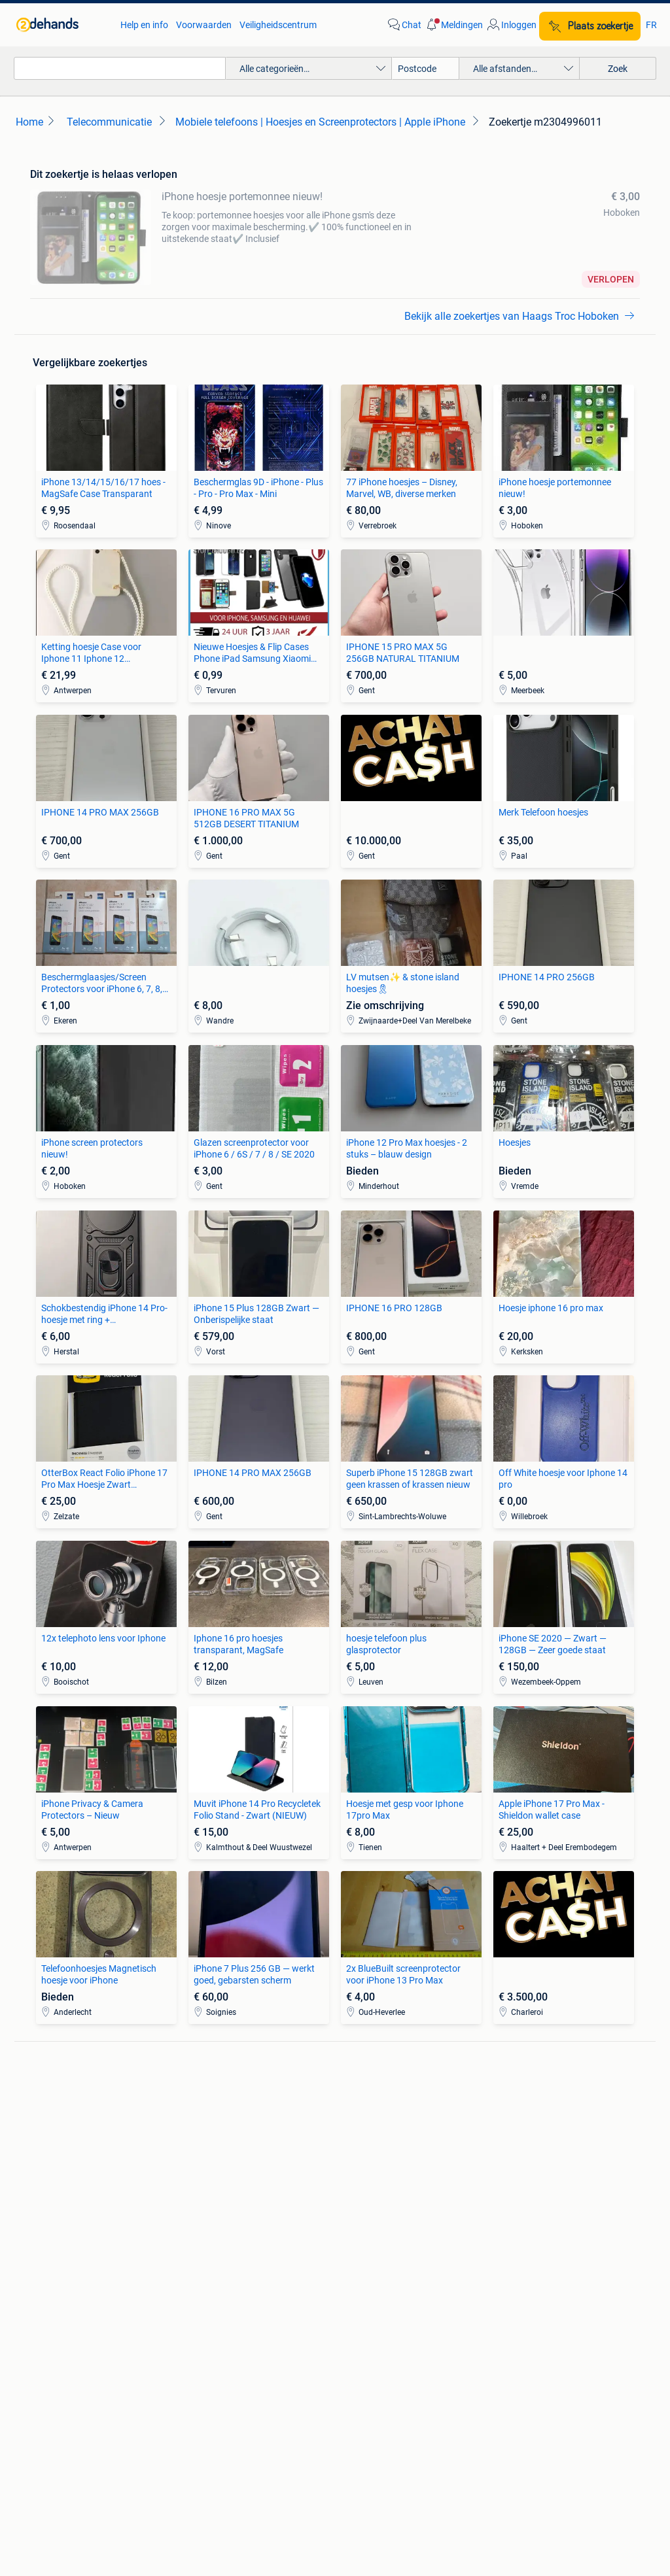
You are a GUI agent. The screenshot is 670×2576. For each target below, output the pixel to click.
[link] (62, 24)
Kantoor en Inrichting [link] (530, 2234)
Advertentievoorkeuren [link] (335, 2420)
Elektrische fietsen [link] (524, 2106)
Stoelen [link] (45, 2254)
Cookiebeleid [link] (572, 2396)
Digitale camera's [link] (64, 2106)
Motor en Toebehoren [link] (378, 2145)
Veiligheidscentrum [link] (278, 25)
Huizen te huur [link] (212, 2234)
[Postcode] (425, 68)
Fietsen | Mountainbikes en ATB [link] (550, 2145)
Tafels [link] (42, 2274)
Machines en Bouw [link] (525, 2254)
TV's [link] (38, 2165)
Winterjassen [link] (361, 2274)
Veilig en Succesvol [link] (218, 2396)
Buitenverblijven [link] (215, 2274)
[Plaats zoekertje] (590, 26)
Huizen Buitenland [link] (219, 2254)
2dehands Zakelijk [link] (111, 2396)
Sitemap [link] (411, 2456)
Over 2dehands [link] (274, 2456)
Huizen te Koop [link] (213, 2215)
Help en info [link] (144, 25)
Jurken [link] (349, 2215)
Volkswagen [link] (207, 2165)
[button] (453, 25)
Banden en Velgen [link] (371, 2106)
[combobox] (120, 68)
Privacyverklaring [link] (482, 2396)
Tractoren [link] (507, 2274)
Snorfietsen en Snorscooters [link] (544, 2165)
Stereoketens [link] (56, 2145)
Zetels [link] (42, 2215)
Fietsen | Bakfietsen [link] (526, 2126)
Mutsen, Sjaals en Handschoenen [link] (402, 2234)
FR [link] (651, 25)
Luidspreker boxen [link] (67, 2126)
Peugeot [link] (200, 2145)
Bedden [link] (45, 2234)
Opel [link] (192, 2126)
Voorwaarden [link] (204, 25)
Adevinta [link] (350, 2456)
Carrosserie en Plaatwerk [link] (385, 2126)
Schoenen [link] (355, 2254)
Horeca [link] (502, 2215)
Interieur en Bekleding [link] (378, 2165)
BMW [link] (193, 2106)
